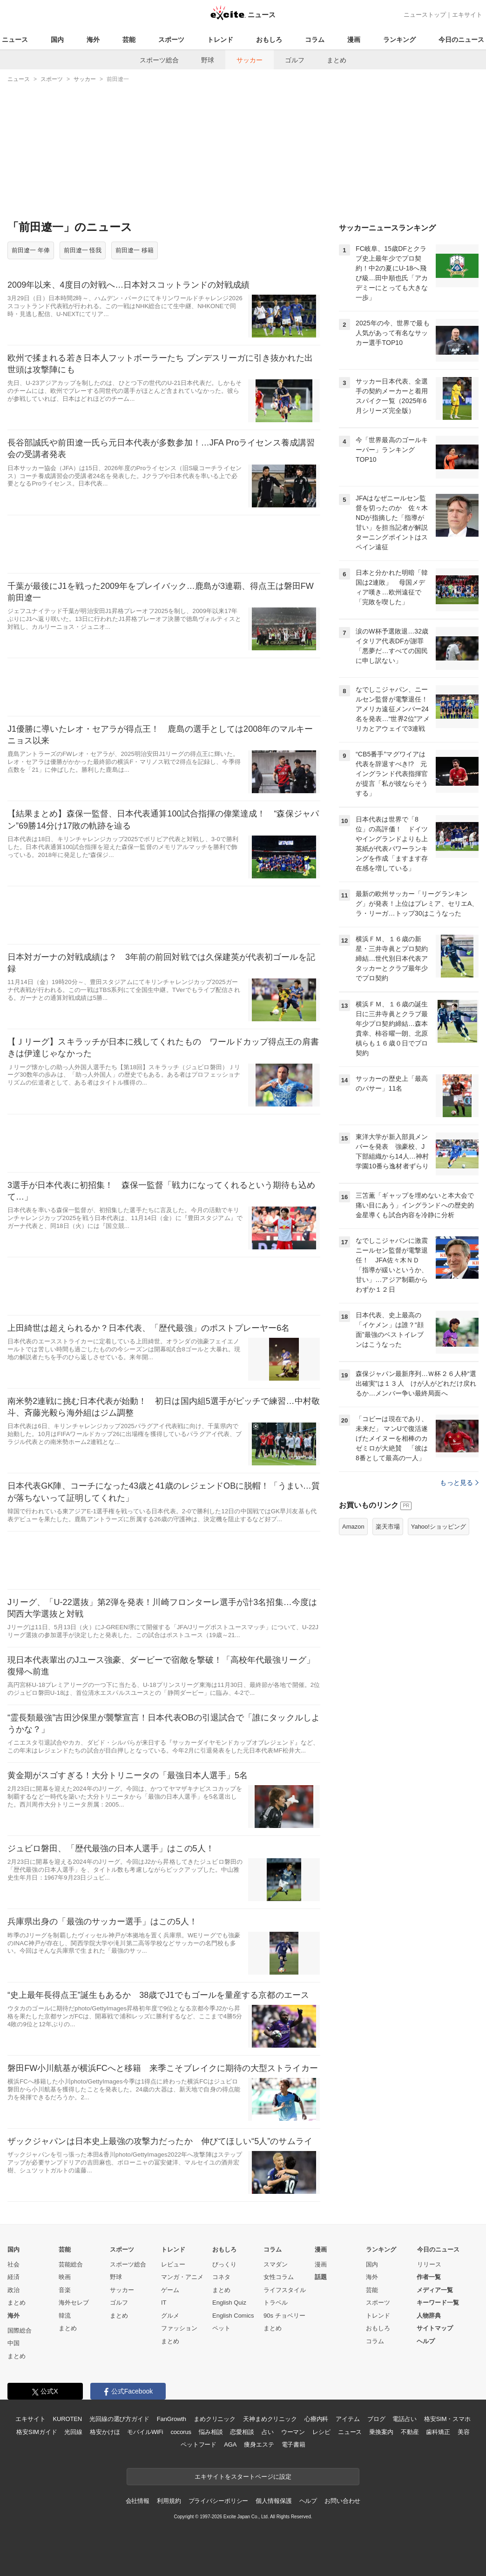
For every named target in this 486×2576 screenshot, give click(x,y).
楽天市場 (388, 1526)
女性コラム (278, 2276)
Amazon (353, 1526)
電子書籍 (293, 2444)
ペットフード (198, 2444)
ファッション (179, 2328)
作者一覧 (429, 2276)
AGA (230, 2444)
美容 (464, 2431)
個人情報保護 (273, 2500)
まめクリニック (215, 2418)
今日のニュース (461, 39)
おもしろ (269, 39)
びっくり (224, 2264)
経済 (13, 2276)
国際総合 (19, 2330)
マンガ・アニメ (182, 2276)
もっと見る (459, 1482)
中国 (13, 2343)
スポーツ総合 (159, 60)
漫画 (353, 39)
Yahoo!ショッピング (438, 1526)
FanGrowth (171, 2418)
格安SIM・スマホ (447, 2418)
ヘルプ (426, 2341)
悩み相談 (211, 2431)
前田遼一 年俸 (31, 250)
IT (164, 2302)
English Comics (233, 2315)
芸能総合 (71, 2264)
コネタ (221, 2276)
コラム (314, 39)
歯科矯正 (438, 2431)
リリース (429, 2264)
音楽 (65, 2289)
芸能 (128, 39)
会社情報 (137, 2500)
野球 (207, 60)
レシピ (321, 2431)
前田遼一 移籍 (134, 250)
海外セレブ (74, 2302)
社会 (13, 2264)
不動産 (410, 2431)
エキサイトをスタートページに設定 (243, 2476)
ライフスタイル (284, 2289)
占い (268, 2431)
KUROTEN (67, 2418)
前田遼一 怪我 (83, 250)
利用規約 (169, 2500)
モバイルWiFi (145, 2431)
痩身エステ (259, 2444)
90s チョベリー (284, 2315)
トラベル (275, 2302)
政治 (13, 2289)
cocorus (180, 2431)
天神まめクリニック (270, 2418)
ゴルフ (294, 60)
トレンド (220, 39)
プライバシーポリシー (219, 2500)
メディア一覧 (435, 2289)
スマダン (275, 2264)
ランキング (399, 39)
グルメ (170, 2315)
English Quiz (229, 2302)
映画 (65, 2276)
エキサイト (467, 14)
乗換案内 (381, 2431)
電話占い (404, 2418)
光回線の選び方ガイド (119, 2418)
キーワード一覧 (438, 2302)
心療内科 (316, 2418)
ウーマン (293, 2431)
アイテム (347, 2418)
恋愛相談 (242, 2431)
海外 (93, 39)
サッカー (249, 60)
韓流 (65, 2315)
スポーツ (171, 39)
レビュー (173, 2264)
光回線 (73, 2431)
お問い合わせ (342, 2500)
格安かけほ (105, 2431)
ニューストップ (425, 14)
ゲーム (170, 2289)
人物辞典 (429, 2315)
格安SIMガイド (36, 2431)
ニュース (15, 39)
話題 (321, 2276)
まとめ (336, 60)
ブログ (376, 2418)
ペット (221, 2328)
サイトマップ (435, 2328)
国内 (57, 39)
